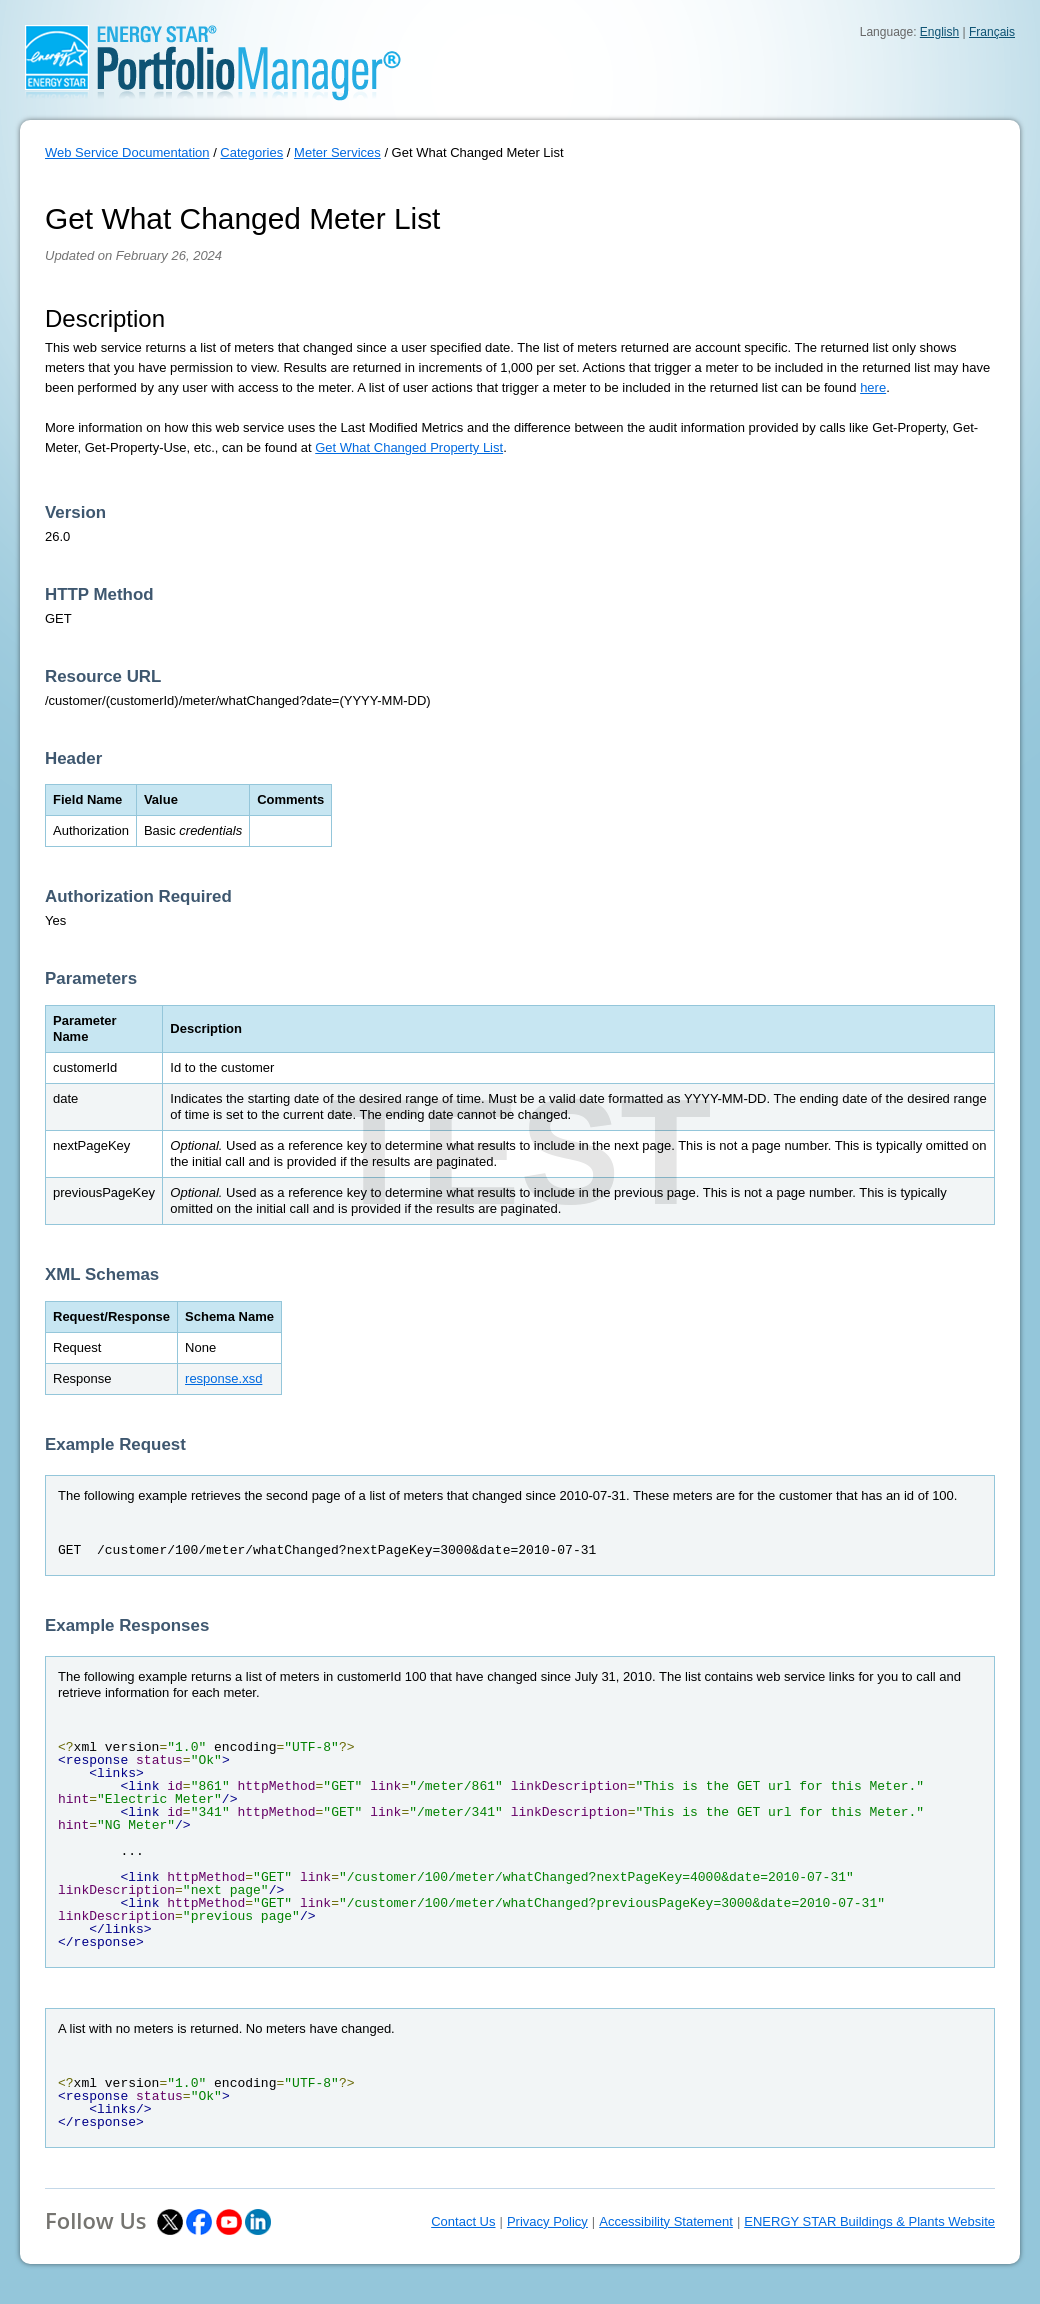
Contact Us (463, 2221)
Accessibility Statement (666, 2221)
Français (992, 32)
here (873, 387)
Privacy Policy (547, 2221)
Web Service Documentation (127, 152)
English (939, 32)
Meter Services (337, 152)
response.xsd (223, 1378)
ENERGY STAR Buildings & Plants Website (869, 2221)
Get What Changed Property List (409, 447)
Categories (251, 152)
